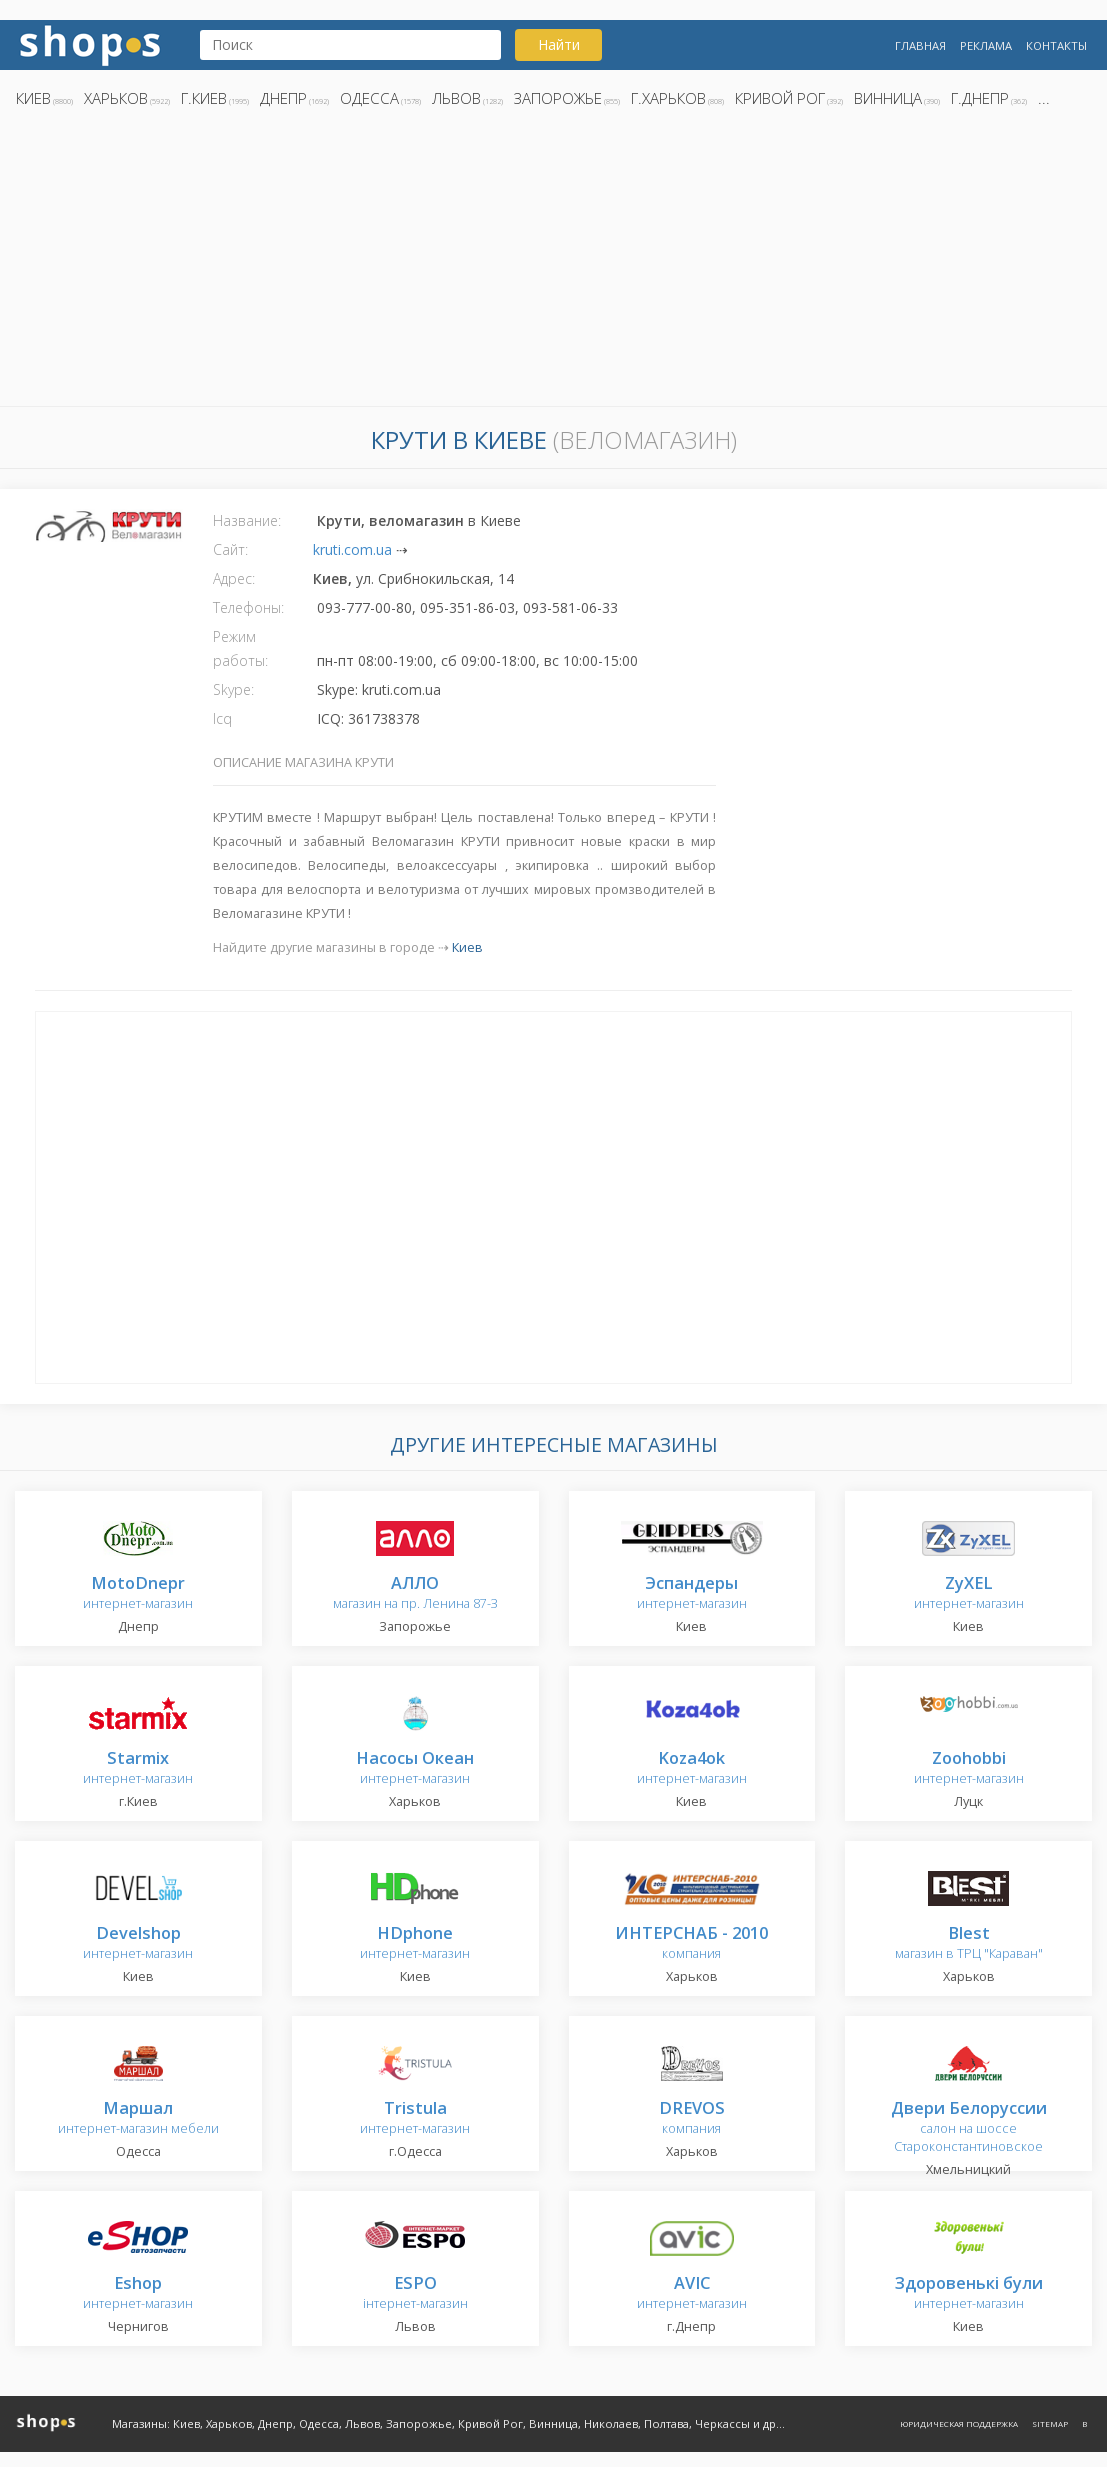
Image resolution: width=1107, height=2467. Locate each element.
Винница (888, 98)
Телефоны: (248, 607)
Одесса (369, 98)
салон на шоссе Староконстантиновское (969, 2127)
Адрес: (234, 578)
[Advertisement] (553, 263)
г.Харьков (668, 98)
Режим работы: (240, 648)
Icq (222, 718)
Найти (559, 44)
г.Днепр (980, 98)
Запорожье (558, 98)
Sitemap (1050, 2423)
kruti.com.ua (352, 549)
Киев (33, 98)
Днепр (283, 98)
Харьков (116, 98)
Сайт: (230, 549)
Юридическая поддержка (959, 2423)
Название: (247, 520)
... (1044, 98)
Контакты (1056, 45)
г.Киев (204, 98)
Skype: (233, 689)
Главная (920, 45)
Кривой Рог (780, 98)
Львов (456, 98)
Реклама (986, 45)
